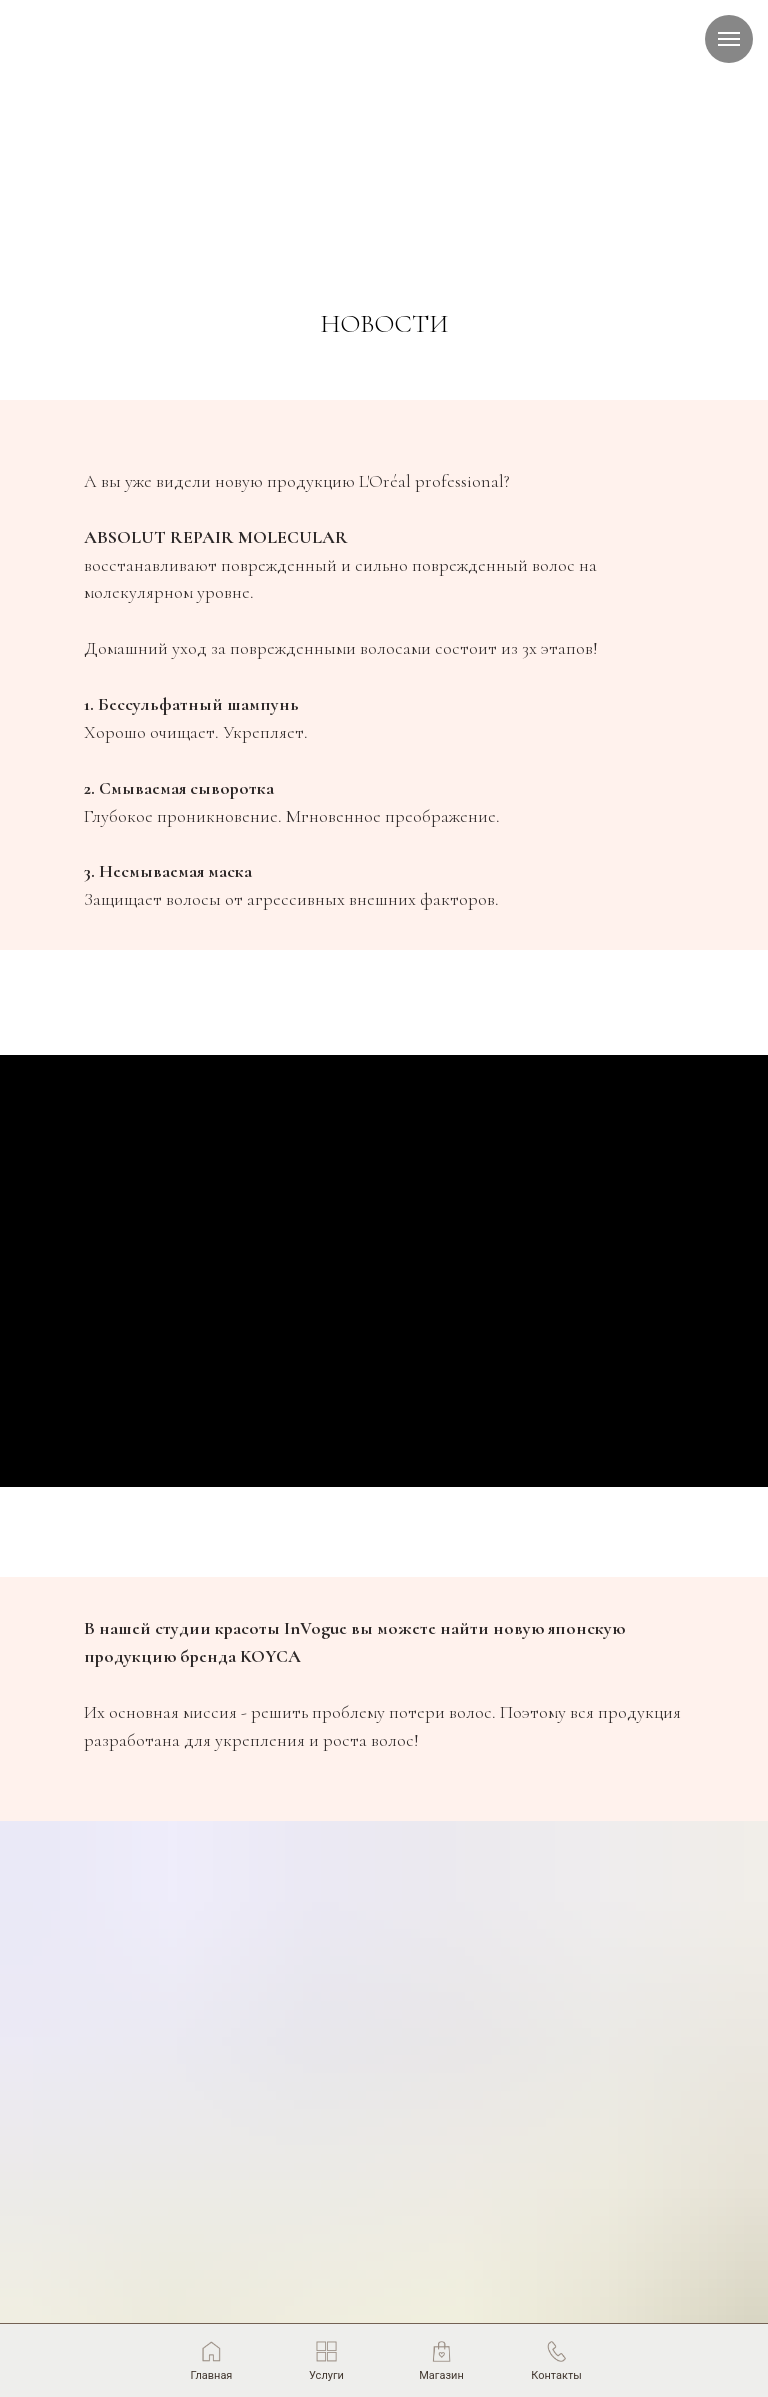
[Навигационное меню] (729, 39)
